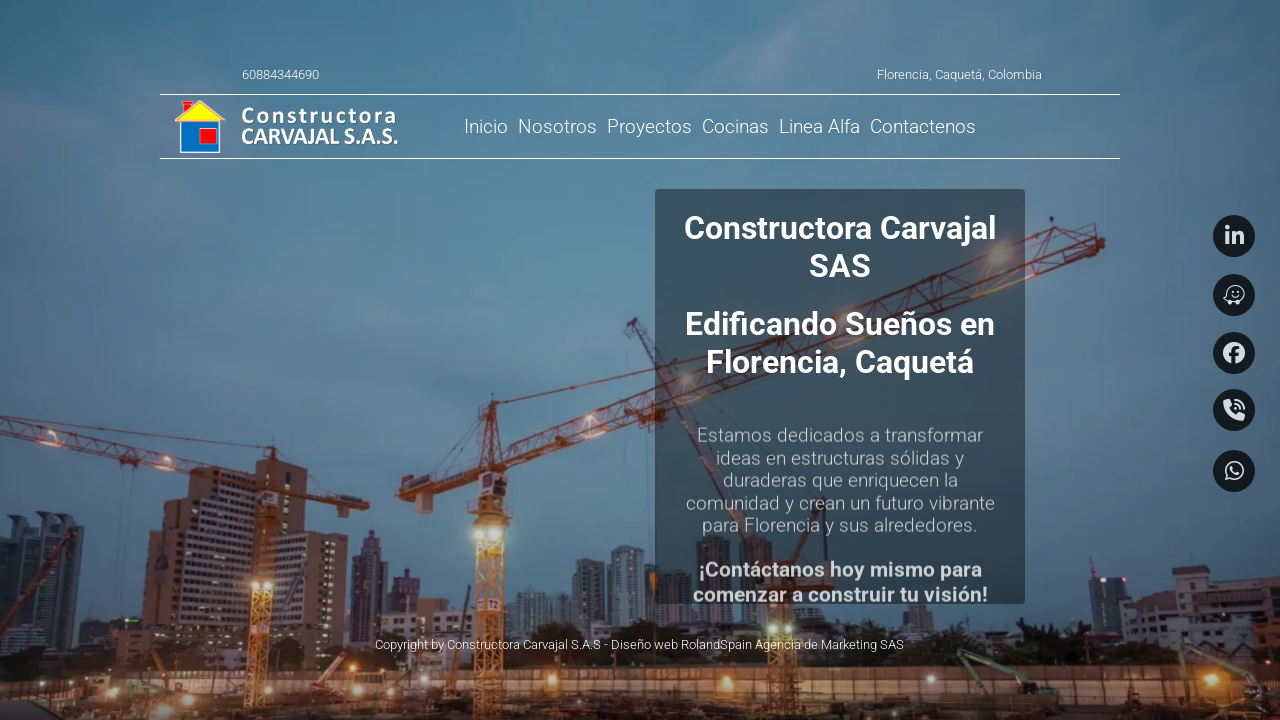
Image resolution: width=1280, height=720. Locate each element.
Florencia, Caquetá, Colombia (959, 74)
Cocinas (735, 126)
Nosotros (557, 126)
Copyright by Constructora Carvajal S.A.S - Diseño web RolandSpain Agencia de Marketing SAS (639, 644)
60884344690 (280, 74)
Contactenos (923, 126)
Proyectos (649, 126)
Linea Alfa (819, 126)
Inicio (486, 126)
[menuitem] (486, 126)
